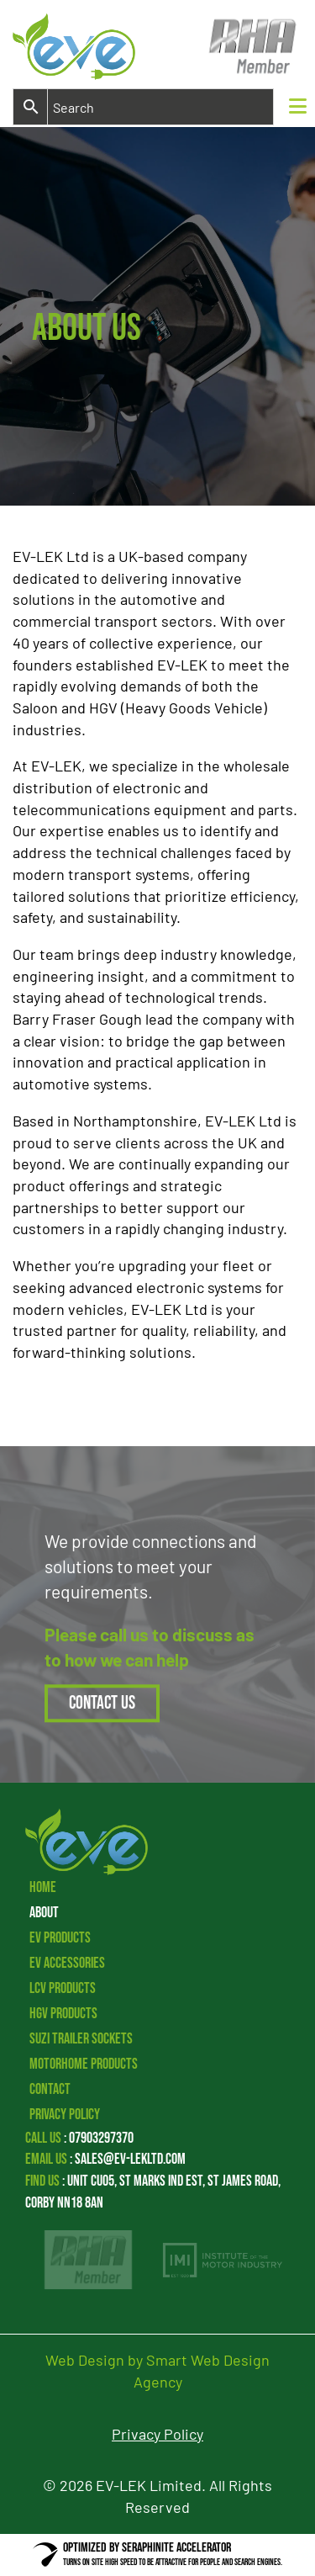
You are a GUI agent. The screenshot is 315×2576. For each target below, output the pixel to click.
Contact (50, 2089)
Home (42, 1887)
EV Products (60, 1938)
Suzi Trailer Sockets (81, 2039)
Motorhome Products (83, 2064)
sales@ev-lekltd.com (130, 2159)
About (44, 1912)
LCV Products (62, 1988)
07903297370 (101, 2138)
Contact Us (102, 1703)
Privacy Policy (64, 2114)
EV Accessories (67, 1963)
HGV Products (63, 2013)
